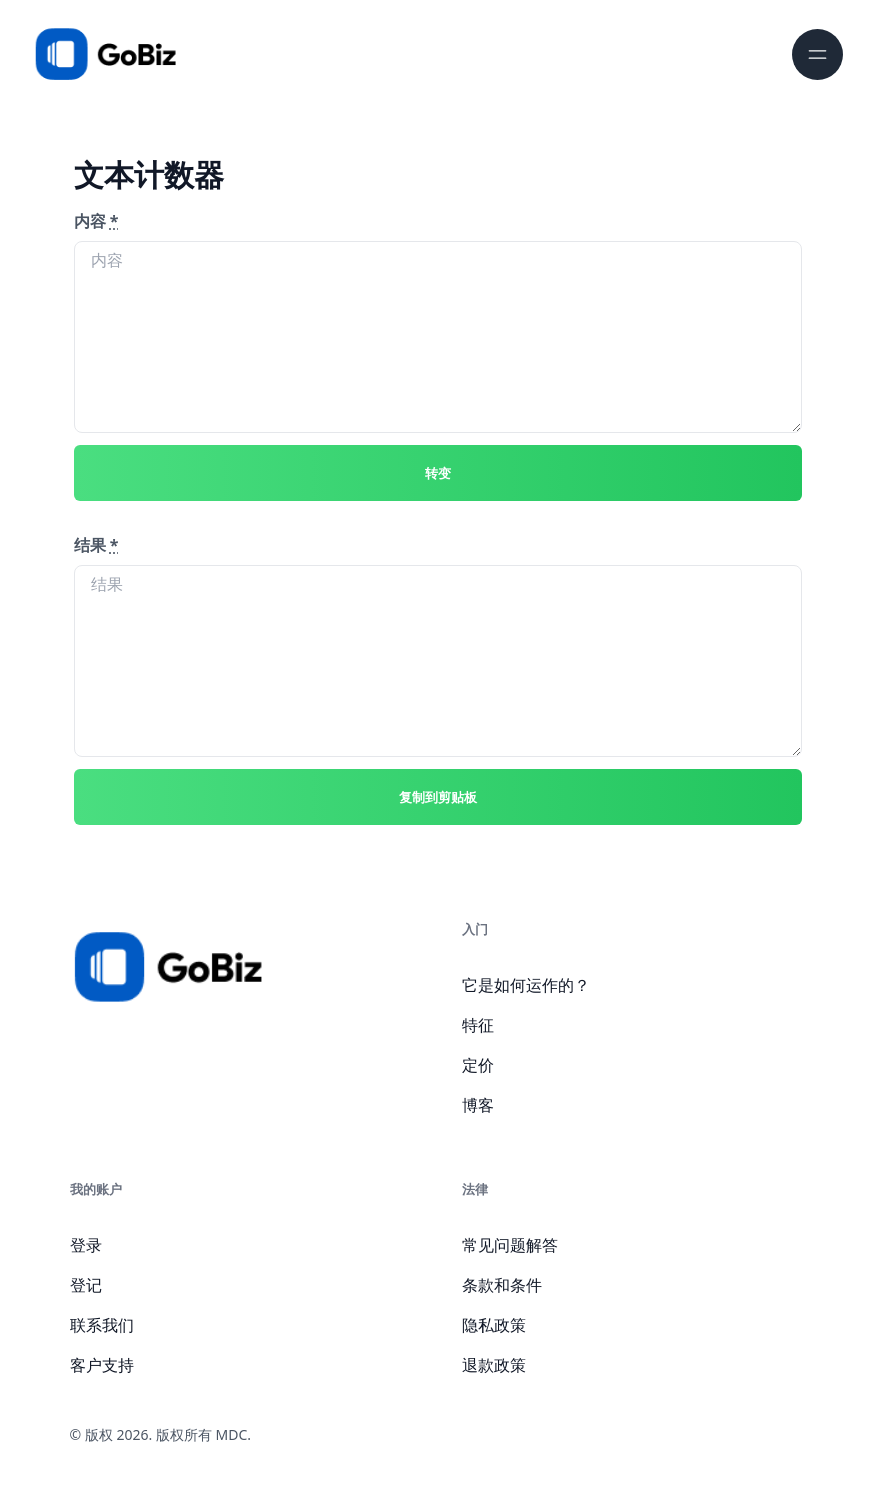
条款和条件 (502, 1285)
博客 (478, 1105)
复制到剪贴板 (438, 797)
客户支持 (102, 1365)
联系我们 (102, 1325)
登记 (86, 1285)
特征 (478, 1025)
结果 (96, 545)
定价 (478, 1065)
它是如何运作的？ (526, 985)
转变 (438, 473)
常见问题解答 (510, 1245)
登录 (86, 1245)
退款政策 (494, 1365)
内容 (96, 221)
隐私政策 (494, 1325)
